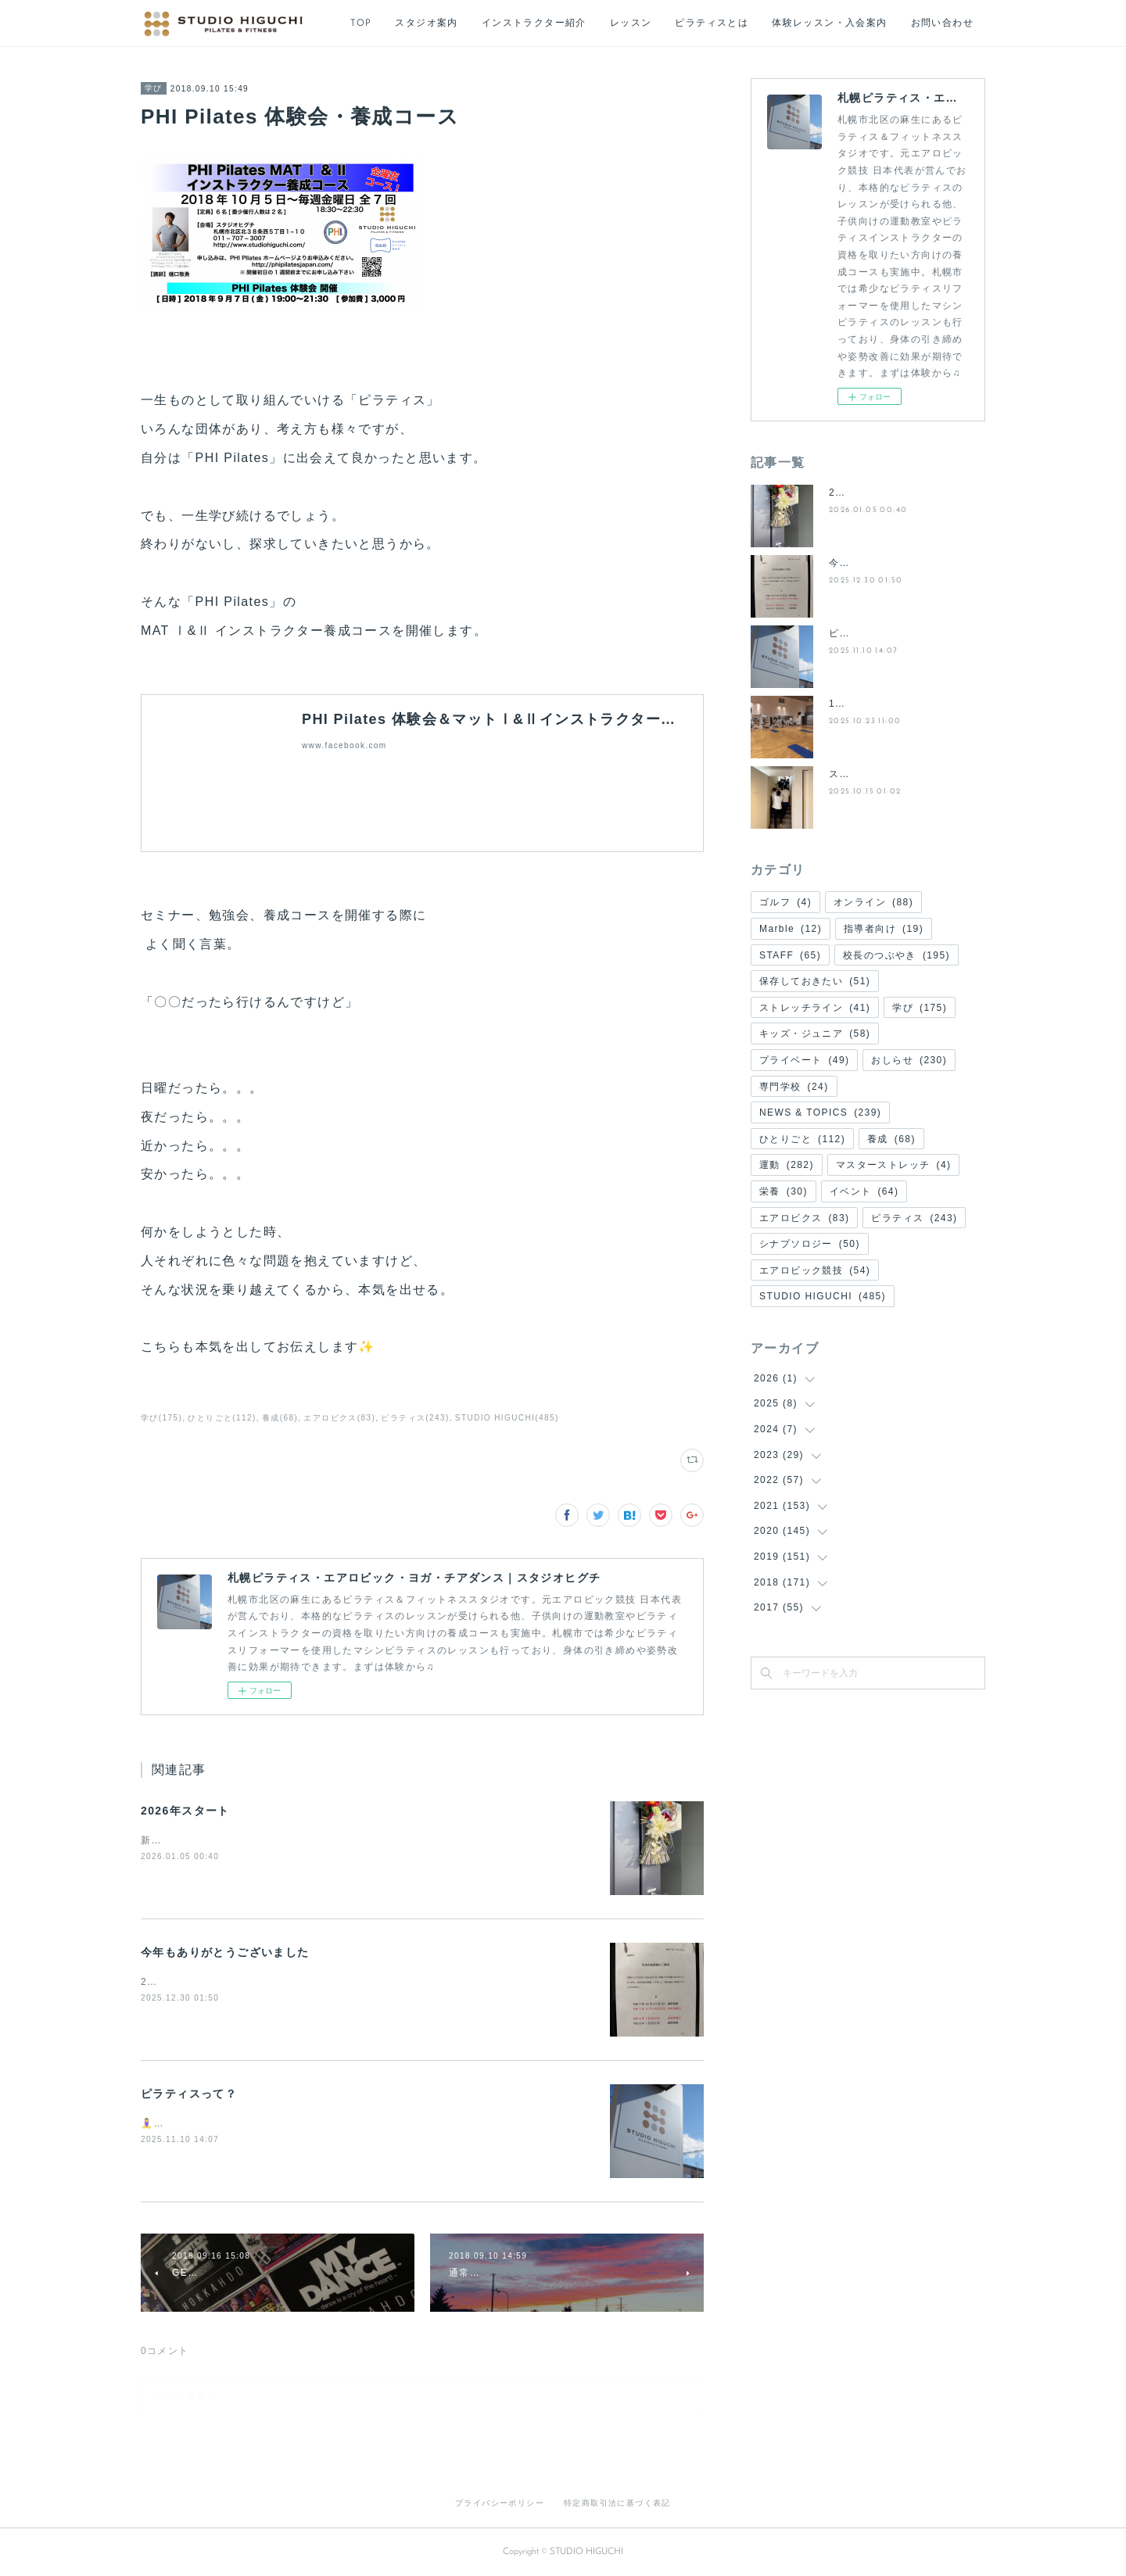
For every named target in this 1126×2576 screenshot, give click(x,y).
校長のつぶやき (896, 955)
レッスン (631, 23)
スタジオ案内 (426, 23)
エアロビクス (804, 1218)
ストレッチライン (814, 1007)
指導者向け (883, 928)
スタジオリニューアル (881, 774)
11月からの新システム (882, 703)
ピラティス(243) (415, 1417)
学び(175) (161, 1417)
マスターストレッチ (894, 1164)
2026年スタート (185, 1810)
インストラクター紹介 (534, 23)
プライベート (804, 1060)
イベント (864, 1191)
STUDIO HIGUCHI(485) (507, 1417)
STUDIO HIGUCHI (822, 1296)
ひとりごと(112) (222, 1417)
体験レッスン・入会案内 (829, 23)
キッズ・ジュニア (814, 1033)
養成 (891, 1139)
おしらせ (909, 1060)
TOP (360, 23)
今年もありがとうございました (225, 1952)
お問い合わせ (942, 23)
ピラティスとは (711, 23)
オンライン (873, 902)
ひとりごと (802, 1139)
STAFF (790, 955)
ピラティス (914, 1218)
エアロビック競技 (814, 1270)
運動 (786, 1164)
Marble (790, 928)
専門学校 (794, 1086)
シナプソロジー (809, 1243)
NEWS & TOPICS (820, 1112)
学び (154, 88)
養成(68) (280, 1417)
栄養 (783, 1191)
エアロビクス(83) (339, 1417)
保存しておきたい (814, 981)
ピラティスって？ (189, 2093)
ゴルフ (785, 902)
